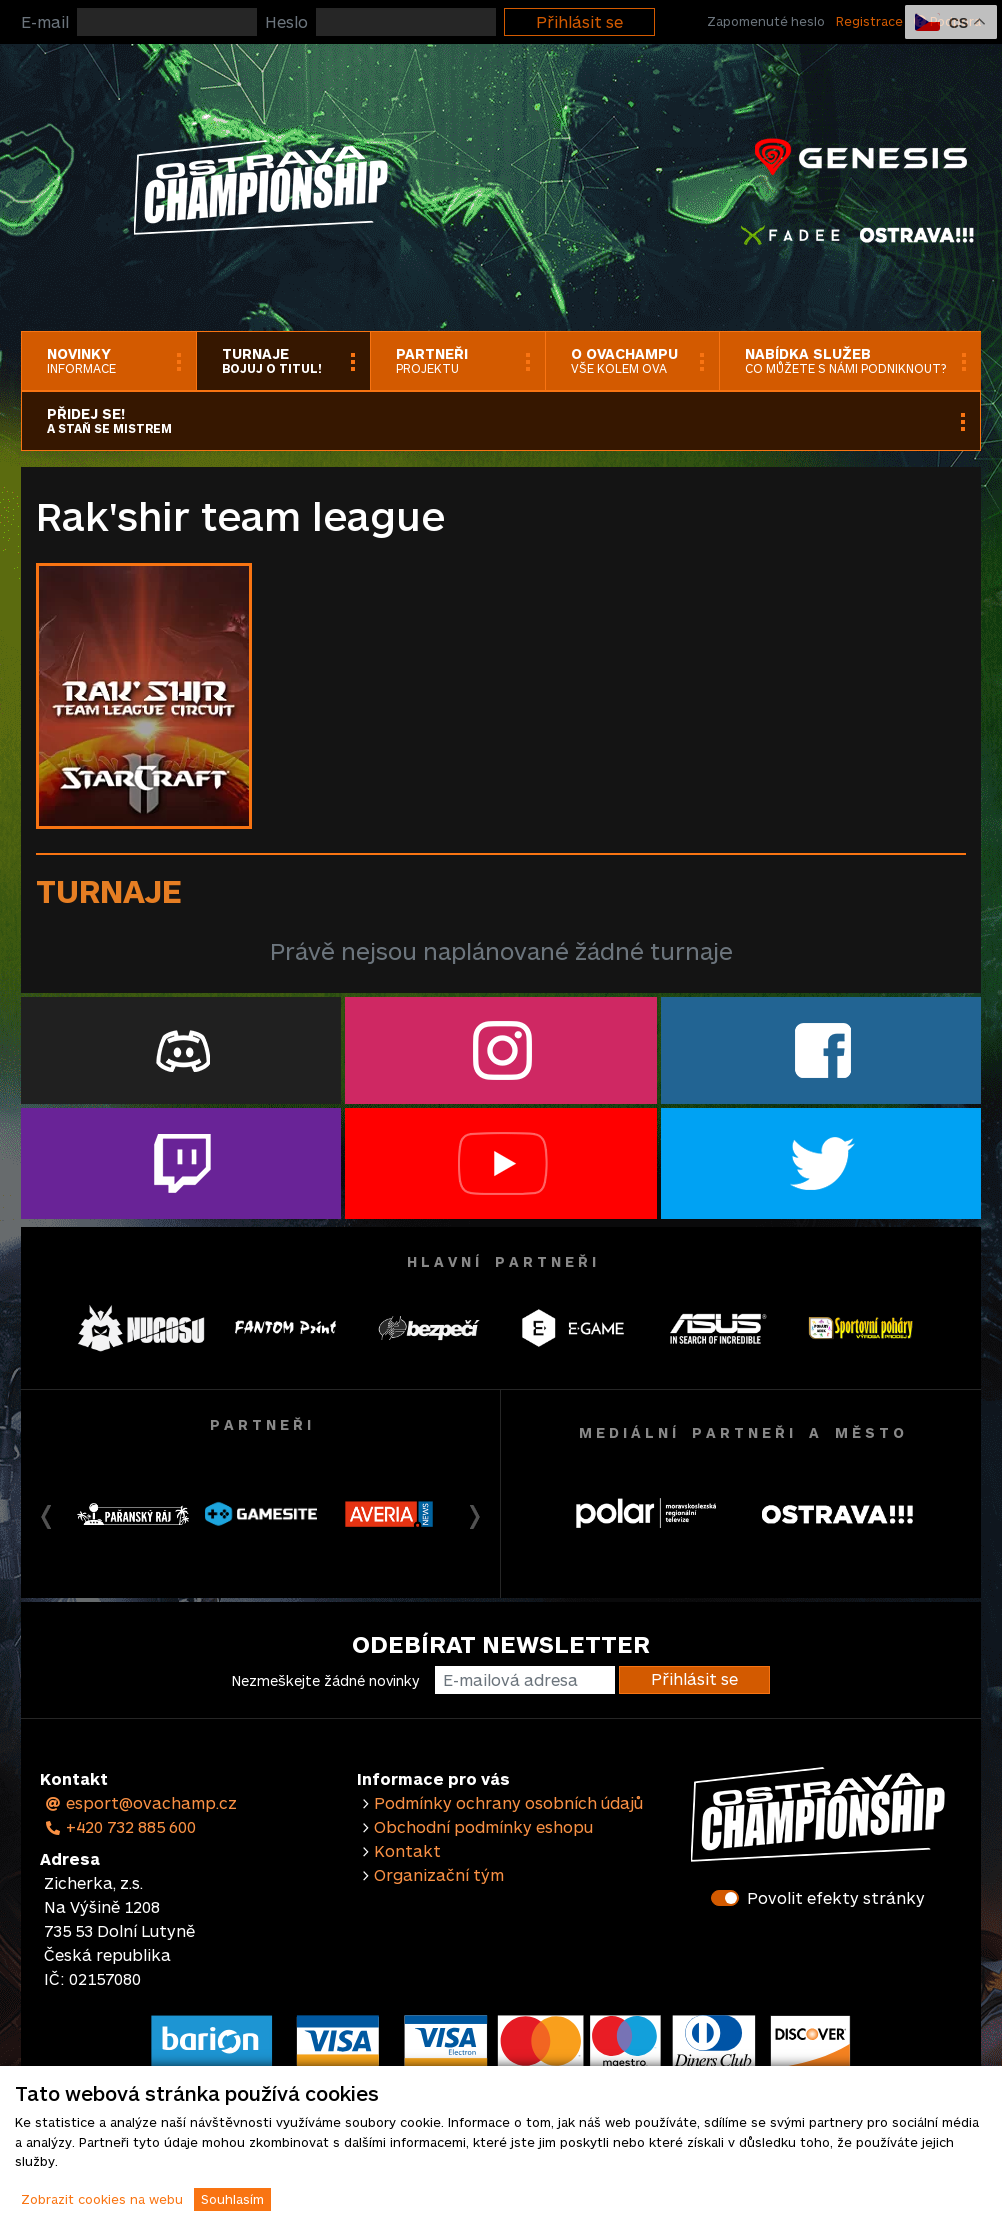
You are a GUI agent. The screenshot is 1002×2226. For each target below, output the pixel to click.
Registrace (869, 21)
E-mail (45, 21)
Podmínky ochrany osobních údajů (508, 1802)
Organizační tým (439, 1874)
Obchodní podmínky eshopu (483, 1826)
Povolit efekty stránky (836, 1897)
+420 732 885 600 (120, 1826)
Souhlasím (232, 2199)
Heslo (286, 21)
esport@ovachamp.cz (140, 1802)
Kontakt (407, 1850)
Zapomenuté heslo (766, 21)
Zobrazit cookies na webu (102, 2199)
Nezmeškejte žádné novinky (325, 1680)
